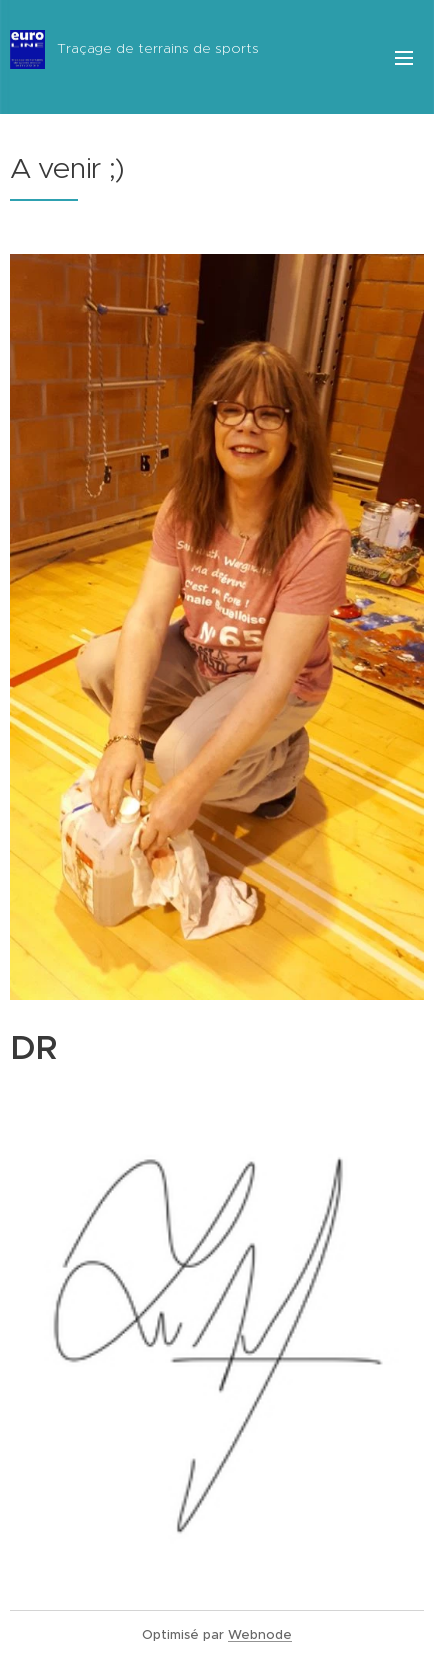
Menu (404, 58)
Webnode (260, 1634)
